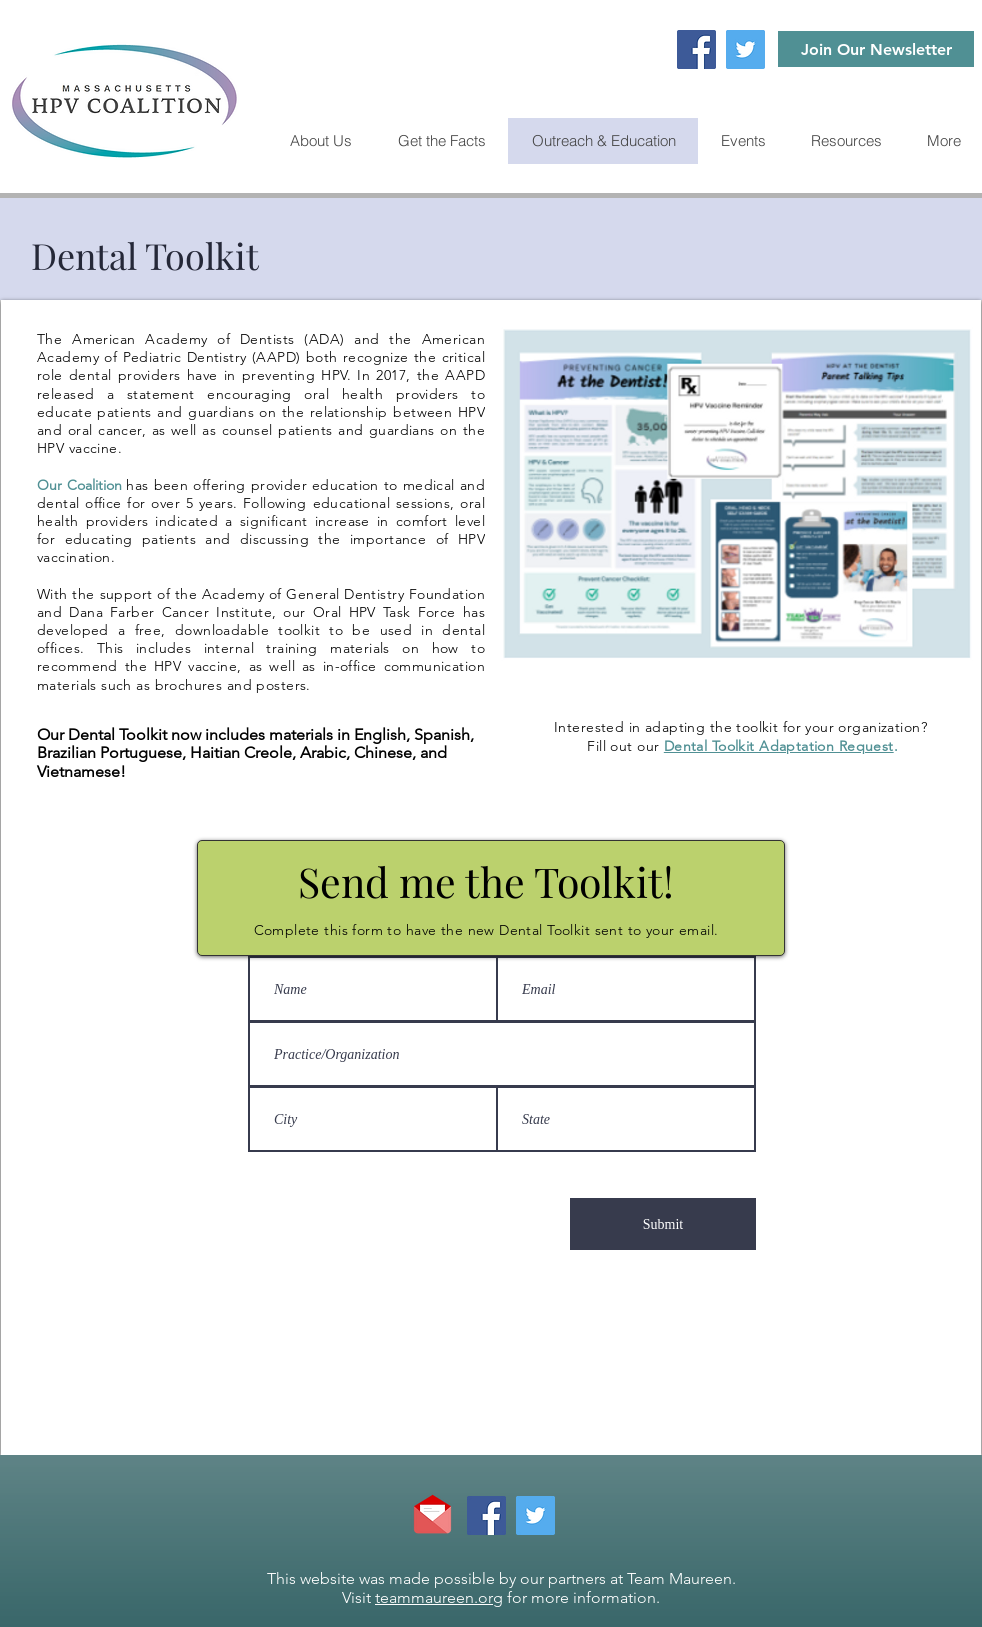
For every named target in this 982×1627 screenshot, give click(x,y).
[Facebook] (696, 49)
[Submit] (663, 1224)
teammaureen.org (439, 1597)
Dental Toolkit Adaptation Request (779, 746)
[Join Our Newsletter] (876, 49)
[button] (846, 141)
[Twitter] (745, 49)
